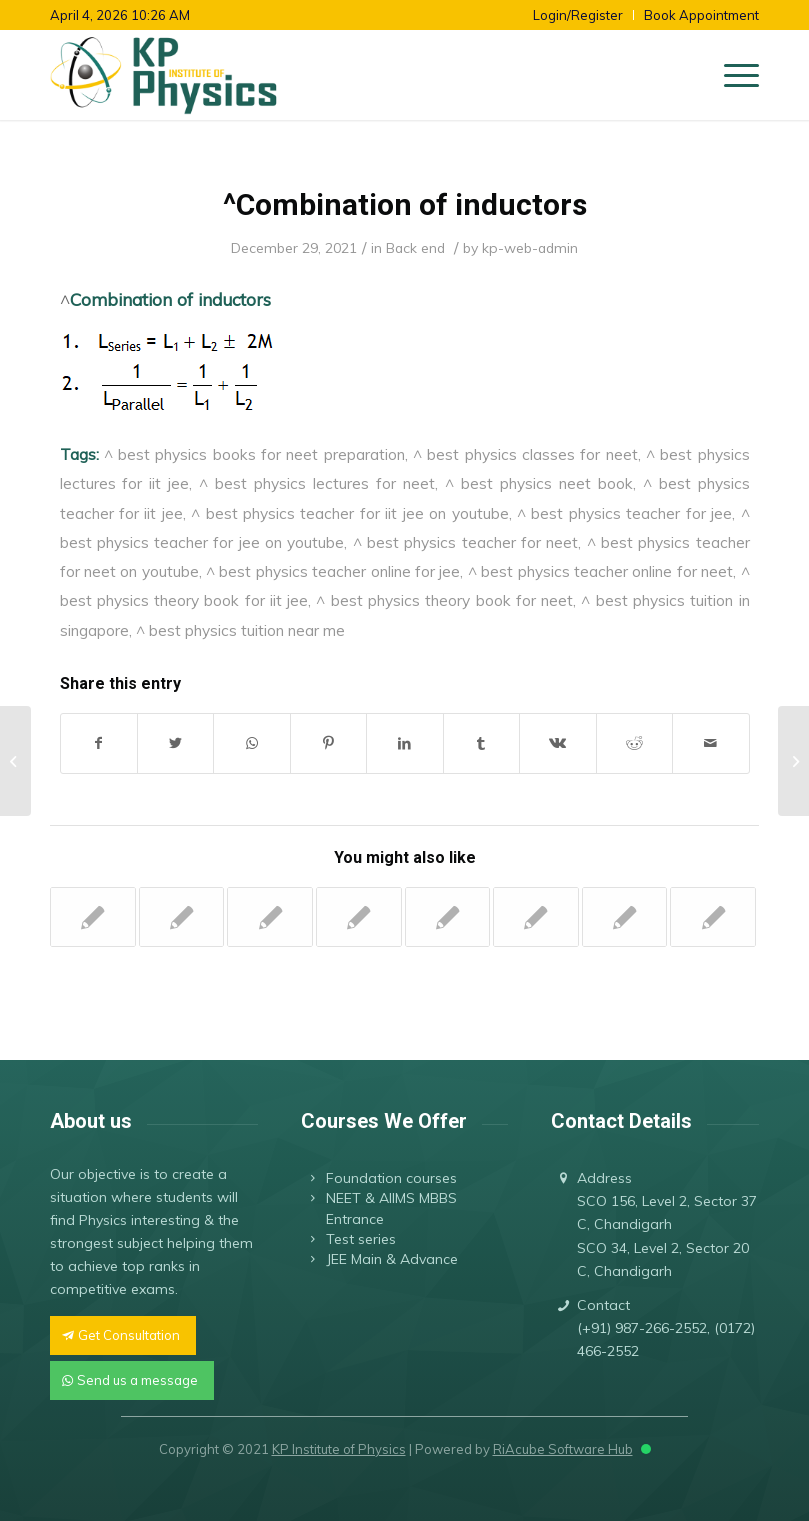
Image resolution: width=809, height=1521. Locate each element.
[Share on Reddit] (634, 743)
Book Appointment (701, 15)
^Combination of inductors (405, 204)
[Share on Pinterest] (328, 743)
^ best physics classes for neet (525, 454)
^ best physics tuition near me (240, 630)
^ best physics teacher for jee (624, 513)
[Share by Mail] (711, 743)
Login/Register (578, 15)
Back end (415, 247)
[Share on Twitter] (175, 743)
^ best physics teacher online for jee (333, 571)
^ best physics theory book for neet (444, 600)
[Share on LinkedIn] (404, 743)
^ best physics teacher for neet (466, 542)
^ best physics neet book (539, 483)
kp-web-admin (530, 247)
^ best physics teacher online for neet (600, 571)
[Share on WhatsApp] (251, 743)
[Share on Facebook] (99, 743)
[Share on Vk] (557, 743)
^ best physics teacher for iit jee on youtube (349, 513)
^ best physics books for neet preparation (254, 454)
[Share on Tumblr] (481, 743)
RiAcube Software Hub (563, 1449)
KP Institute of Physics (339, 1449)
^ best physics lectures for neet (317, 483)
